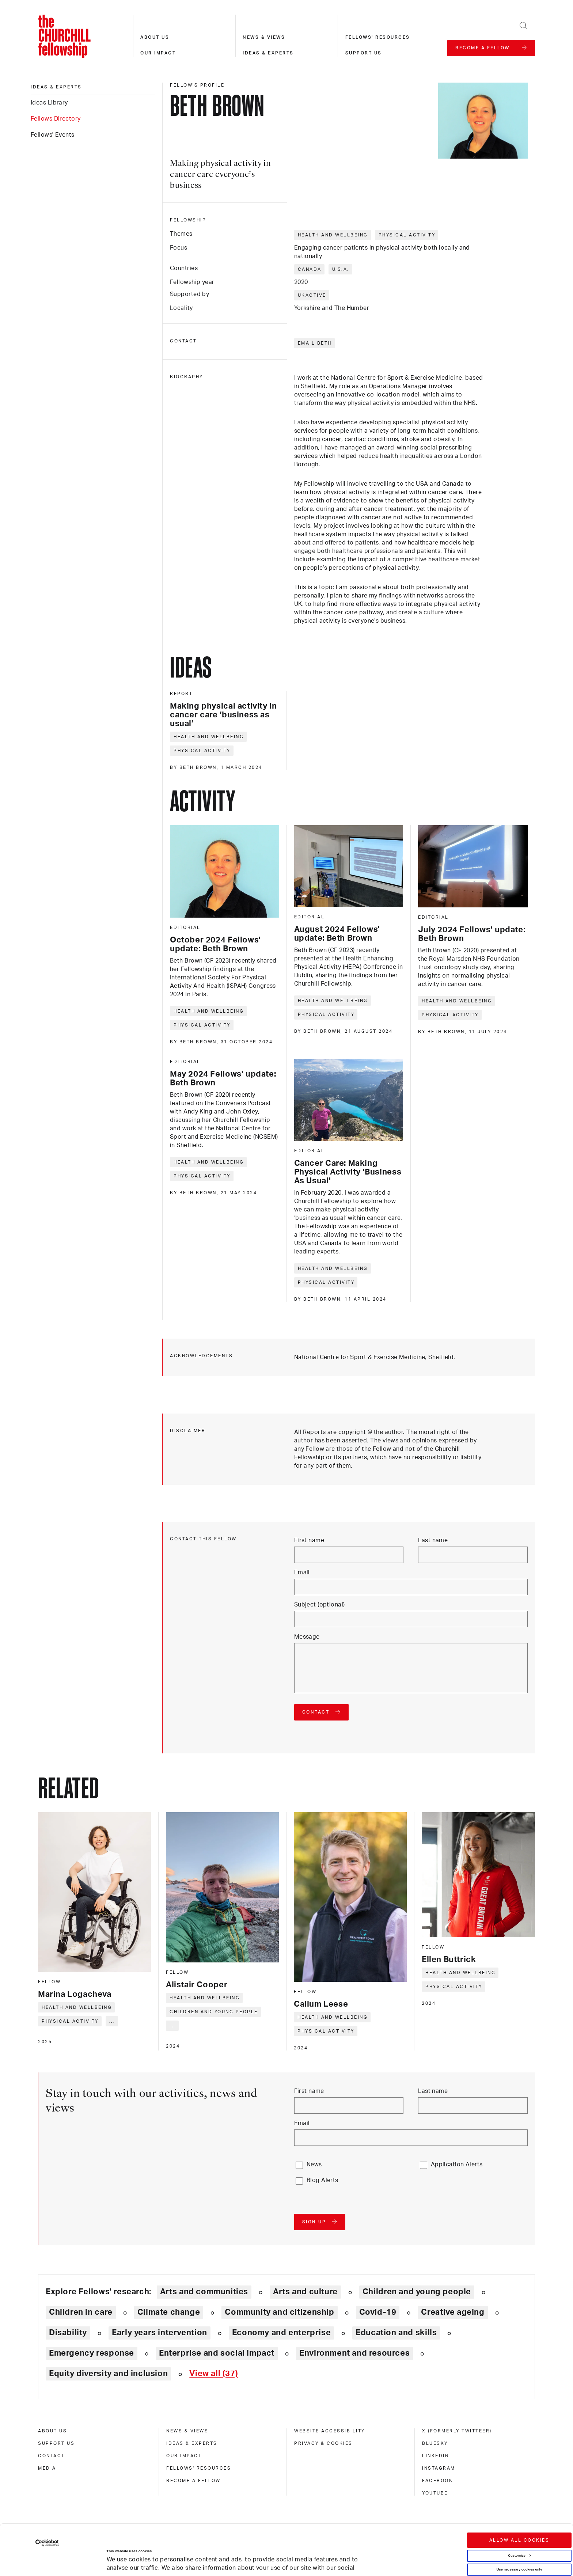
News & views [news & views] (187, 2431)
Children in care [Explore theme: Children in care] (81, 2312)
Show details (110, 2551)
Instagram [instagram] (438, 2468)
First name (309, 1540)
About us (154, 37)
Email (302, 1572)
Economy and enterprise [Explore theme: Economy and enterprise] (281, 2333)
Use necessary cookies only (519, 2526)
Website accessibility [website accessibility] (329, 2431)
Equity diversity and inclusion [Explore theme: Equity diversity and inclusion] (108, 2374)
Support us (363, 53)
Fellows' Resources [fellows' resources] (198, 2468)
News (314, 2164)
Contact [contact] (51, 2456)
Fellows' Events (53, 135)
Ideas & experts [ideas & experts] (56, 87)
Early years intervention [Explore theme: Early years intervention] (159, 2333)
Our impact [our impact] (184, 2456)
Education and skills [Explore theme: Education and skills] (396, 2333)
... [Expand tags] (112, 2021)
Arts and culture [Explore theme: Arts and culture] (305, 2292)
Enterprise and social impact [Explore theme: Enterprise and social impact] (216, 2353)
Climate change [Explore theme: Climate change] (168, 2312)
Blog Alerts (322, 2180)
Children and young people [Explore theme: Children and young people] (417, 2292)
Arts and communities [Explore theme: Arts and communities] (204, 2292)
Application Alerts (457, 2164)
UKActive (312, 295)
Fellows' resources (377, 37)
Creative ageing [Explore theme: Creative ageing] (452, 2312)
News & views (264, 37)
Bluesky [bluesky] (435, 2443)
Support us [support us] (56, 2443)
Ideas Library (49, 103)
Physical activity (407, 235)
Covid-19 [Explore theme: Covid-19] (377, 2312)
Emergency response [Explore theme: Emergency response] (91, 2353)
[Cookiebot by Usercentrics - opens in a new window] (47, 2499)
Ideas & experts (268, 53)
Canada (310, 269)
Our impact (158, 53)
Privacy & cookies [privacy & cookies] (323, 2443)
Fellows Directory (55, 119)
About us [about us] (52, 2431)
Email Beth (315, 343)
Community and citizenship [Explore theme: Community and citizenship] (279, 2312)
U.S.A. (340, 269)
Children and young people (214, 2012)
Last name (433, 1540)
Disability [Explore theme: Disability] (68, 2333)
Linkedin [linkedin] (435, 2456)
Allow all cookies (519, 2497)
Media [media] (47, 2468)
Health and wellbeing (333, 235)
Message (307, 1637)
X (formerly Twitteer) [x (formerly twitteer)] (457, 2431)
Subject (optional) (319, 1605)
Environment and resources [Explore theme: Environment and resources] (354, 2353)
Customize (519, 2512)
